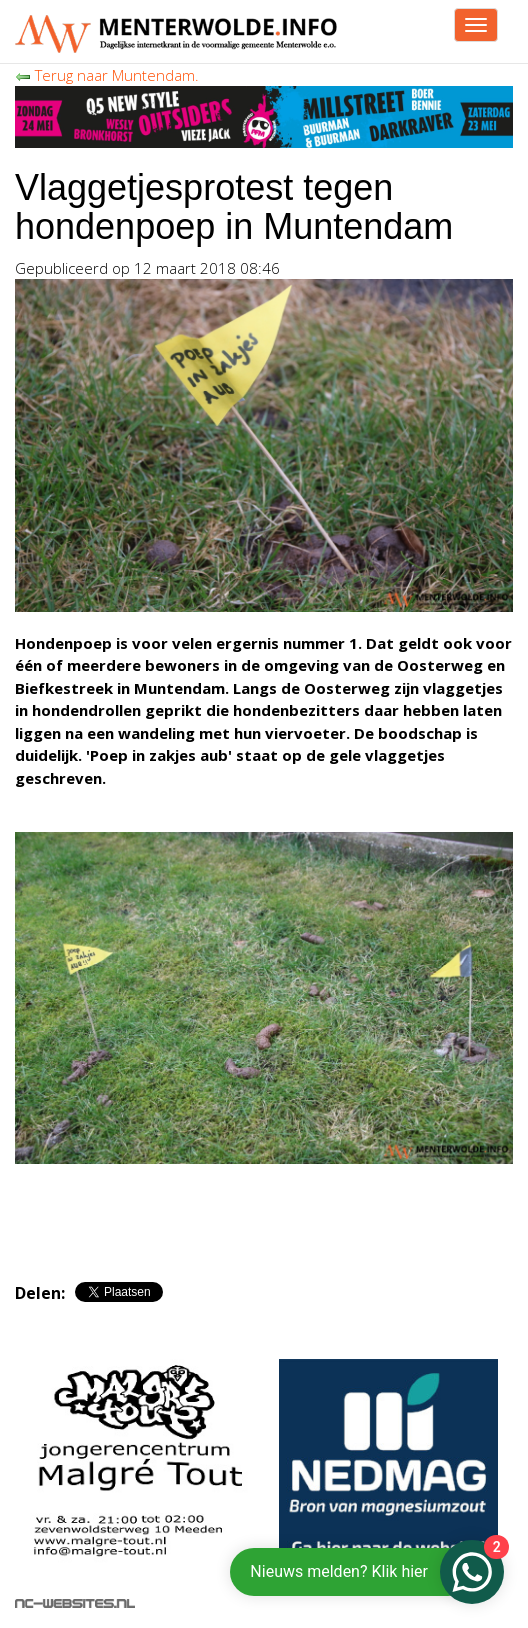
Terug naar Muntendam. (107, 75)
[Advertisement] (249, 1214)
